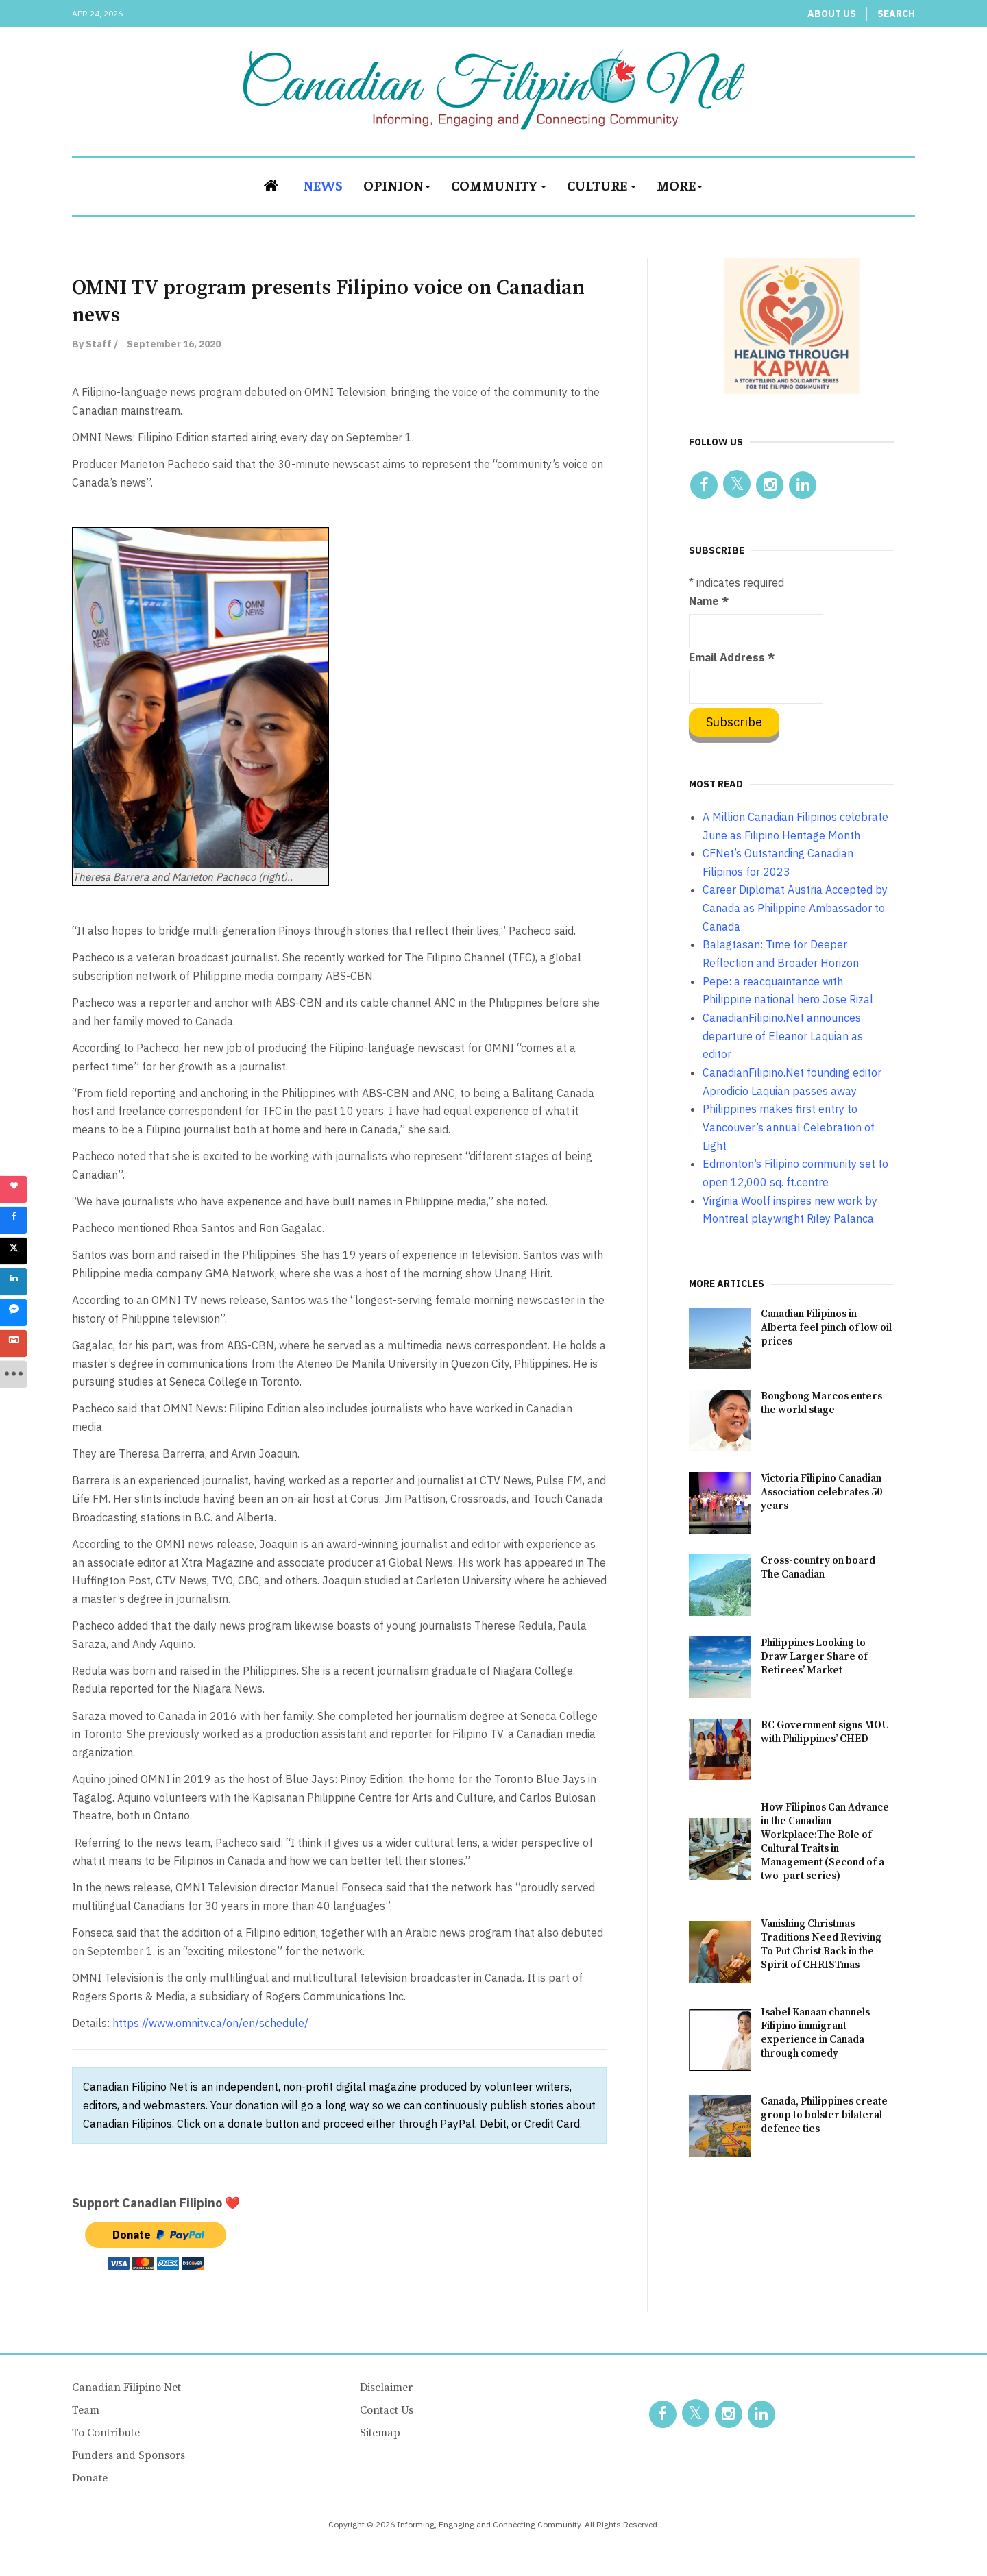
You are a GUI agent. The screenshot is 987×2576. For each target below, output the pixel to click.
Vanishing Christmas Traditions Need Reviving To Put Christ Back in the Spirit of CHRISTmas (821, 1944)
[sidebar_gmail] (13, 1343)
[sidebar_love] (13, 1189)
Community (498, 184)
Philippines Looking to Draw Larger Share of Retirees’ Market (814, 1656)
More (680, 184)
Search (896, 14)
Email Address (732, 657)
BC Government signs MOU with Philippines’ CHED (825, 1732)
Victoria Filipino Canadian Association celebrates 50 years (821, 1492)
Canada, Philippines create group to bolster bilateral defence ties (824, 2115)
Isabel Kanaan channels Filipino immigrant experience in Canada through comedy (815, 2033)
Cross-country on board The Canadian (818, 1567)
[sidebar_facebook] (13, 1220)
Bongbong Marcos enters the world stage (821, 1403)
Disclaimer (386, 2387)
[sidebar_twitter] (13, 1250)
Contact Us (386, 2410)
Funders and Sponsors (128, 2455)
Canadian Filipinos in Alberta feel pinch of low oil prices (826, 1328)
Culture (601, 184)
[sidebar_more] (13, 1374)
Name (709, 601)
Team (85, 2410)
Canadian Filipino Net (126, 2387)
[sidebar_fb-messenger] (13, 1312)
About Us (831, 14)
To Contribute (106, 2433)
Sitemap (380, 2433)
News (323, 184)
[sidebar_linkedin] (13, 1281)
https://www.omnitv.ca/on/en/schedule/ (210, 2023)
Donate (90, 2478)
